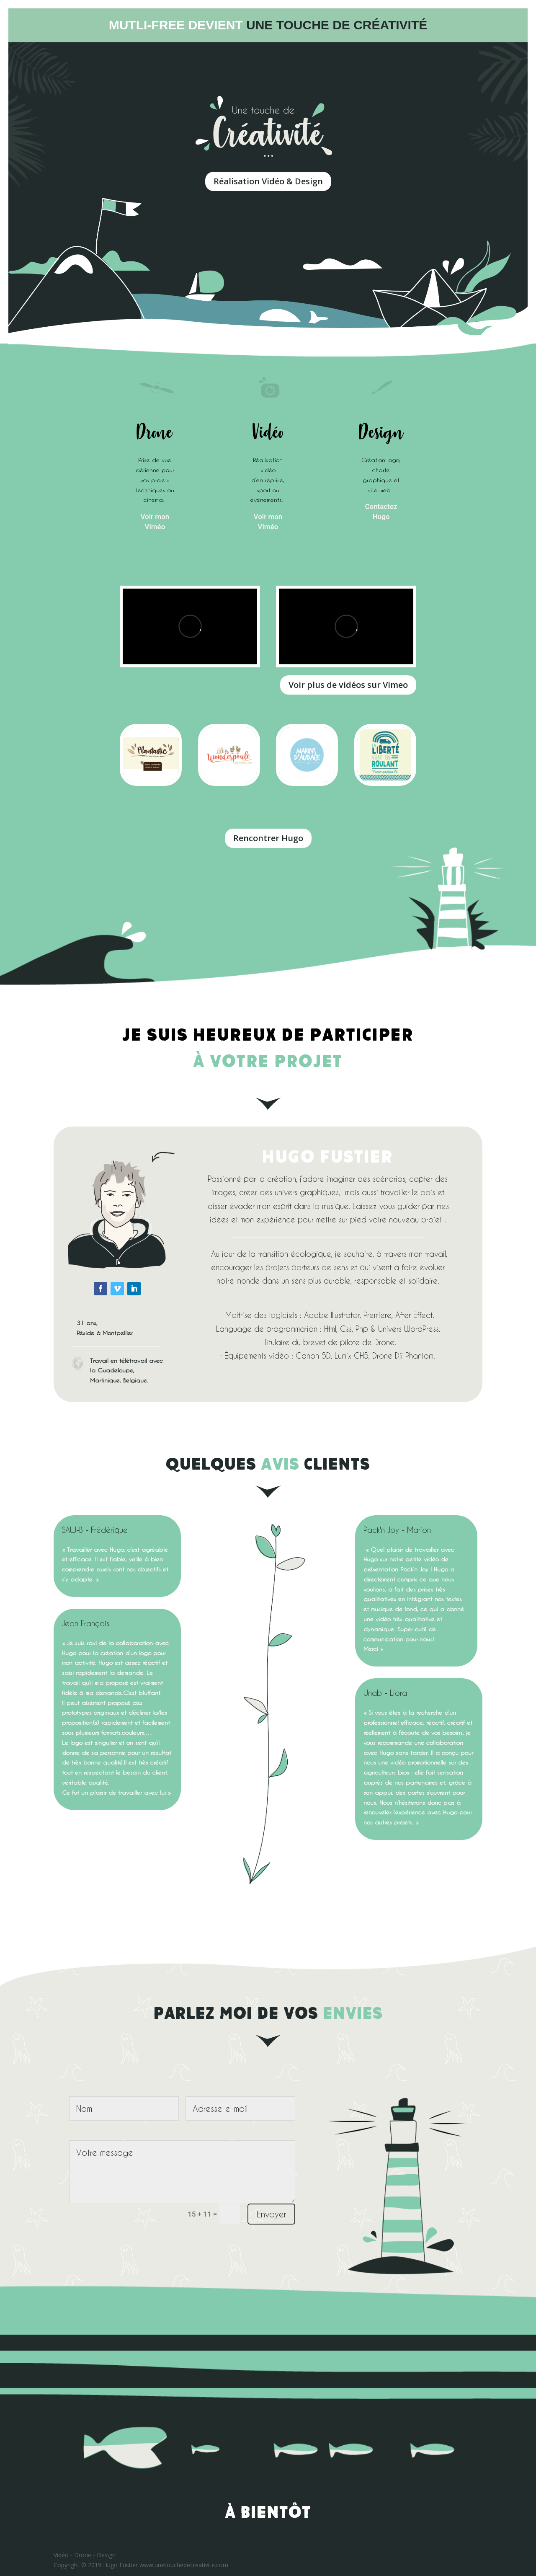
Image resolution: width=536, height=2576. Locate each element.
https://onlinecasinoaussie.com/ (410, 1087)
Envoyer (271, 2214)
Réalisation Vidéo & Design (268, 181)
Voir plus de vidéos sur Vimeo (348, 684)
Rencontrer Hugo (268, 838)
